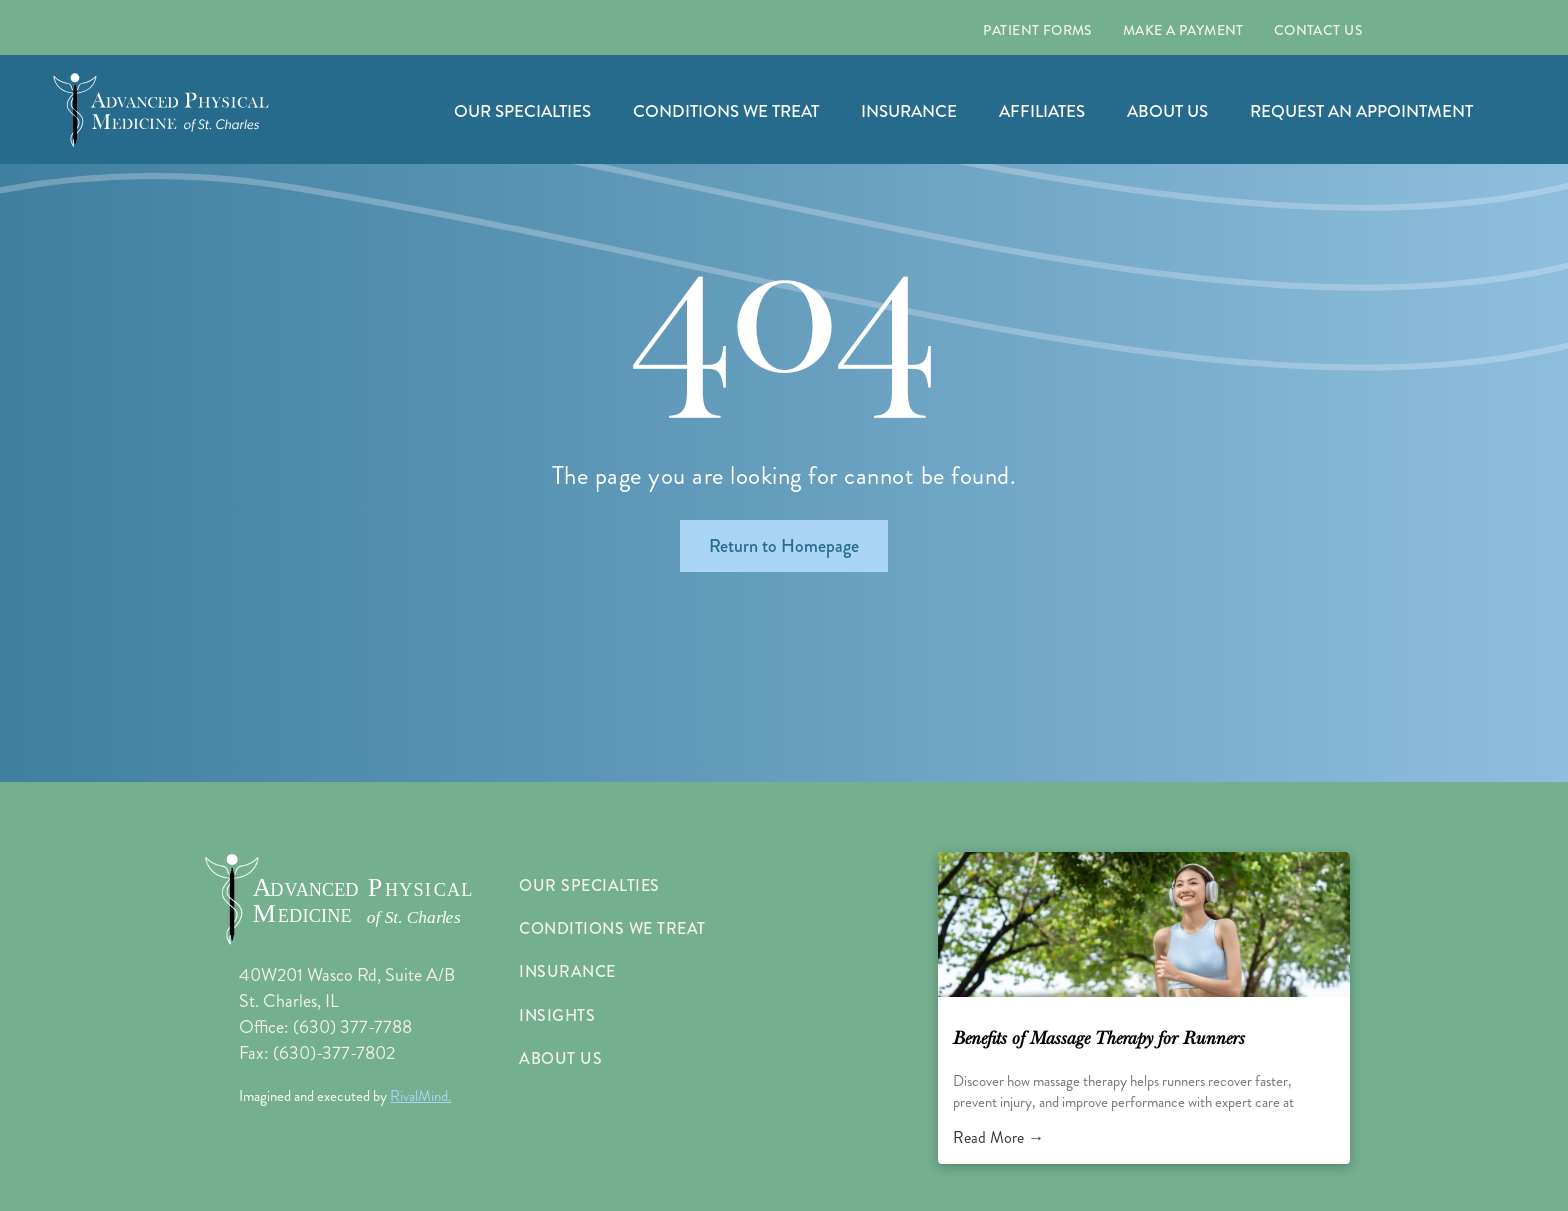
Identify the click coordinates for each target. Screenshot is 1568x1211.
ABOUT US (1167, 111)
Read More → (998, 1137)
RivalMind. (420, 1096)
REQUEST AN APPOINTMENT (1361, 111)
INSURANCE (909, 111)
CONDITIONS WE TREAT (726, 111)
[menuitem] (1037, 30)
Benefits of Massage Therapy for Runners (1099, 1039)
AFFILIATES (1042, 111)
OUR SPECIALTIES (522, 111)
